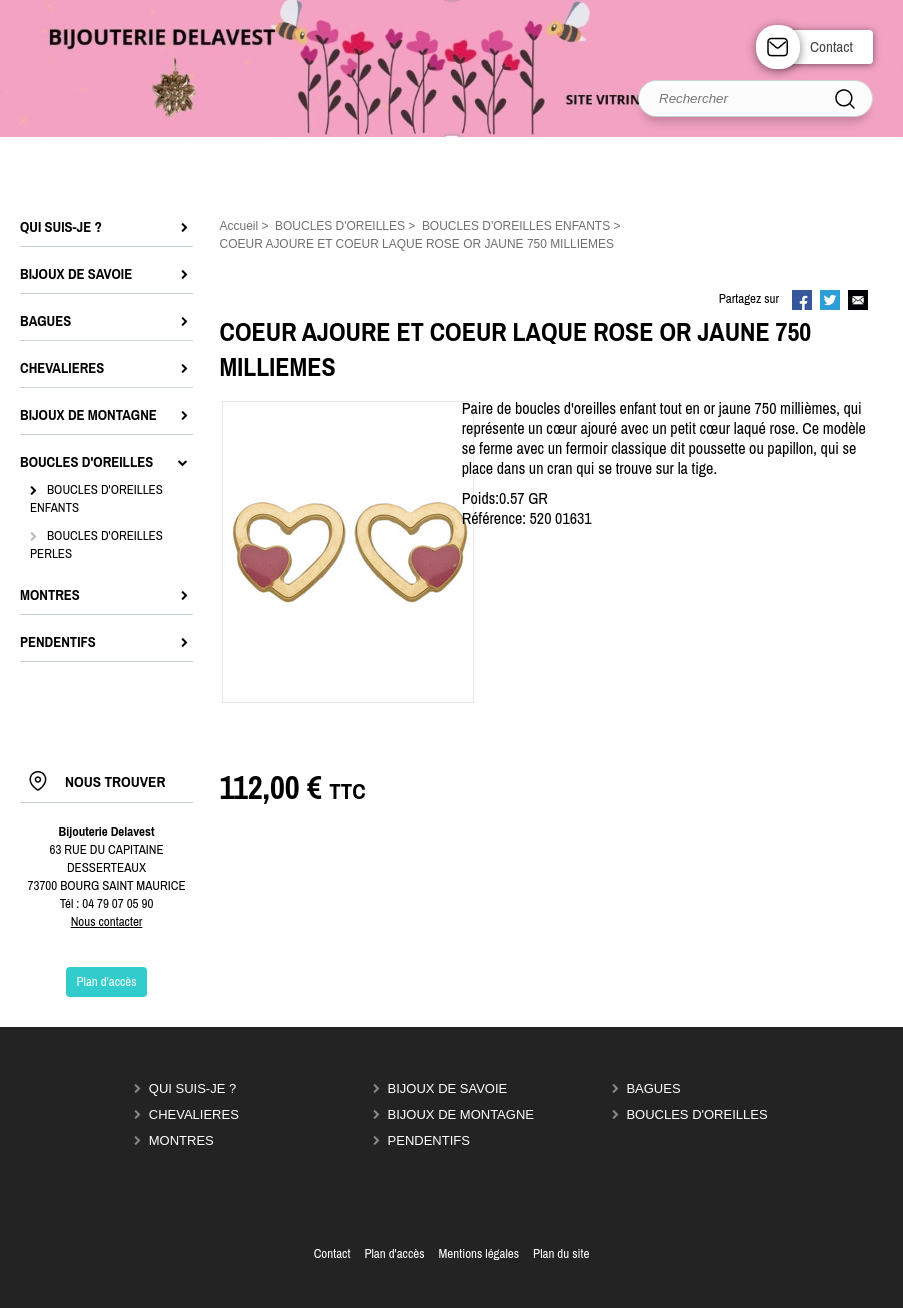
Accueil (239, 226)
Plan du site (561, 1253)
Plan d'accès (394, 1253)
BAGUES (653, 1088)
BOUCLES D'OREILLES (696, 1114)
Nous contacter (107, 921)
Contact (831, 46)
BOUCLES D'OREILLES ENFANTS (96, 498)
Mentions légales (478, 1253)
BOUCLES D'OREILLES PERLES (96, 544)
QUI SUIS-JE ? (192, 1088)
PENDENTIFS (429, 1140)
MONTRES (181, 1140)
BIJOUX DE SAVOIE (448, 1088)
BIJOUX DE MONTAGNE (461, 1114)
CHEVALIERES (194, 1114)
